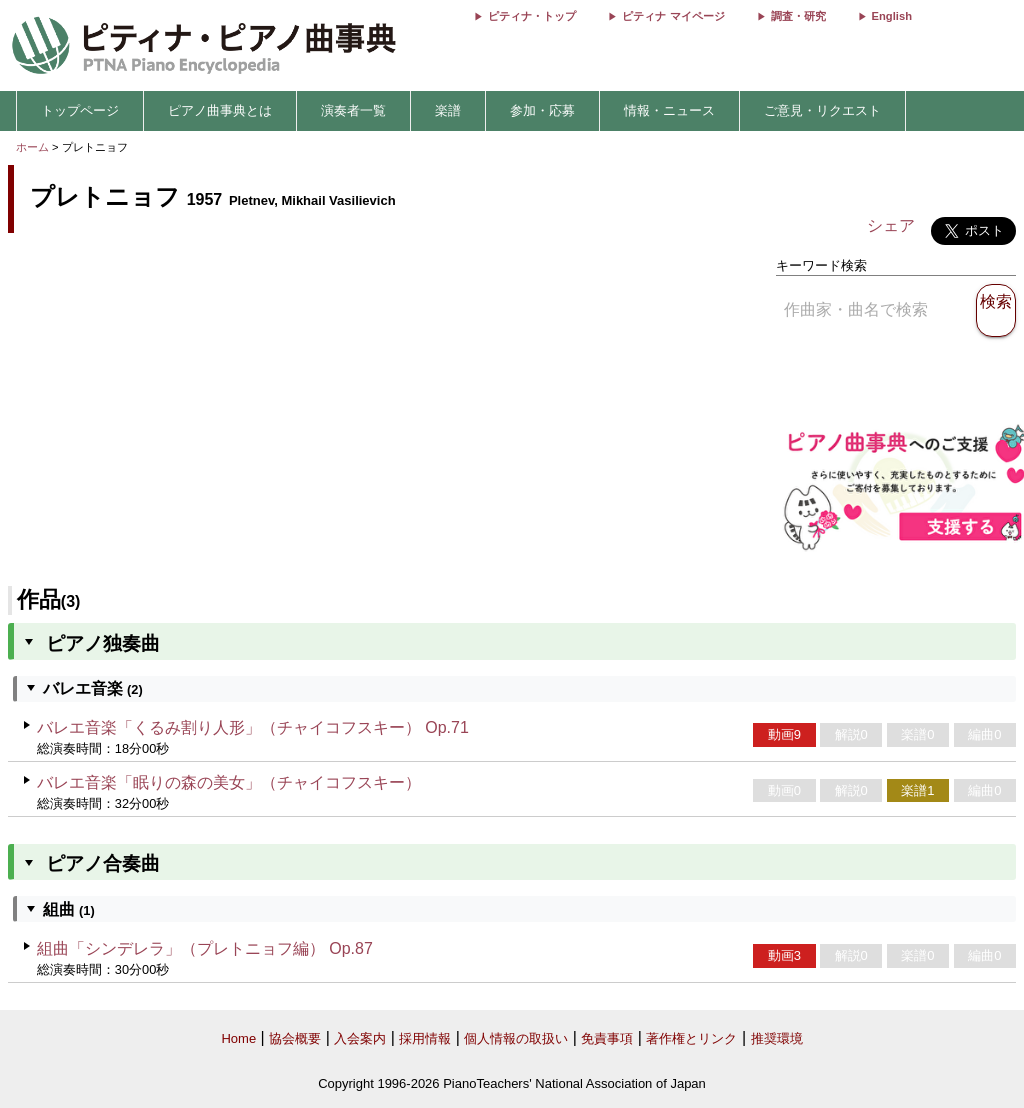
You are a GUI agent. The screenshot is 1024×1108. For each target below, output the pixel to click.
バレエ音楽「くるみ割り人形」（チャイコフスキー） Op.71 (253, 727)
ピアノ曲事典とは (220, 110)
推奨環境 (777, 1038)
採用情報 (425, 1038)
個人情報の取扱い (516, 1038)
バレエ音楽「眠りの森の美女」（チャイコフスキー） (229, 782)
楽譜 (448, 110)
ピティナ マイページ (673, 16)
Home (238, 1038)
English (892, 16)
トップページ (80, 110)
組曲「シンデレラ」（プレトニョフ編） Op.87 (205, 948)
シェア (891, 225)
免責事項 (607, 1038)
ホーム (32, 147)
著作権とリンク (691, 1038)
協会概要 (295, 1038)
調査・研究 (798, 16)
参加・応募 (542, 110)
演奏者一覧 (353, 110)
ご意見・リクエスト (822, 110)
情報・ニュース (669, 110)
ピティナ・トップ (532, 16)
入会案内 (360, 1038)
